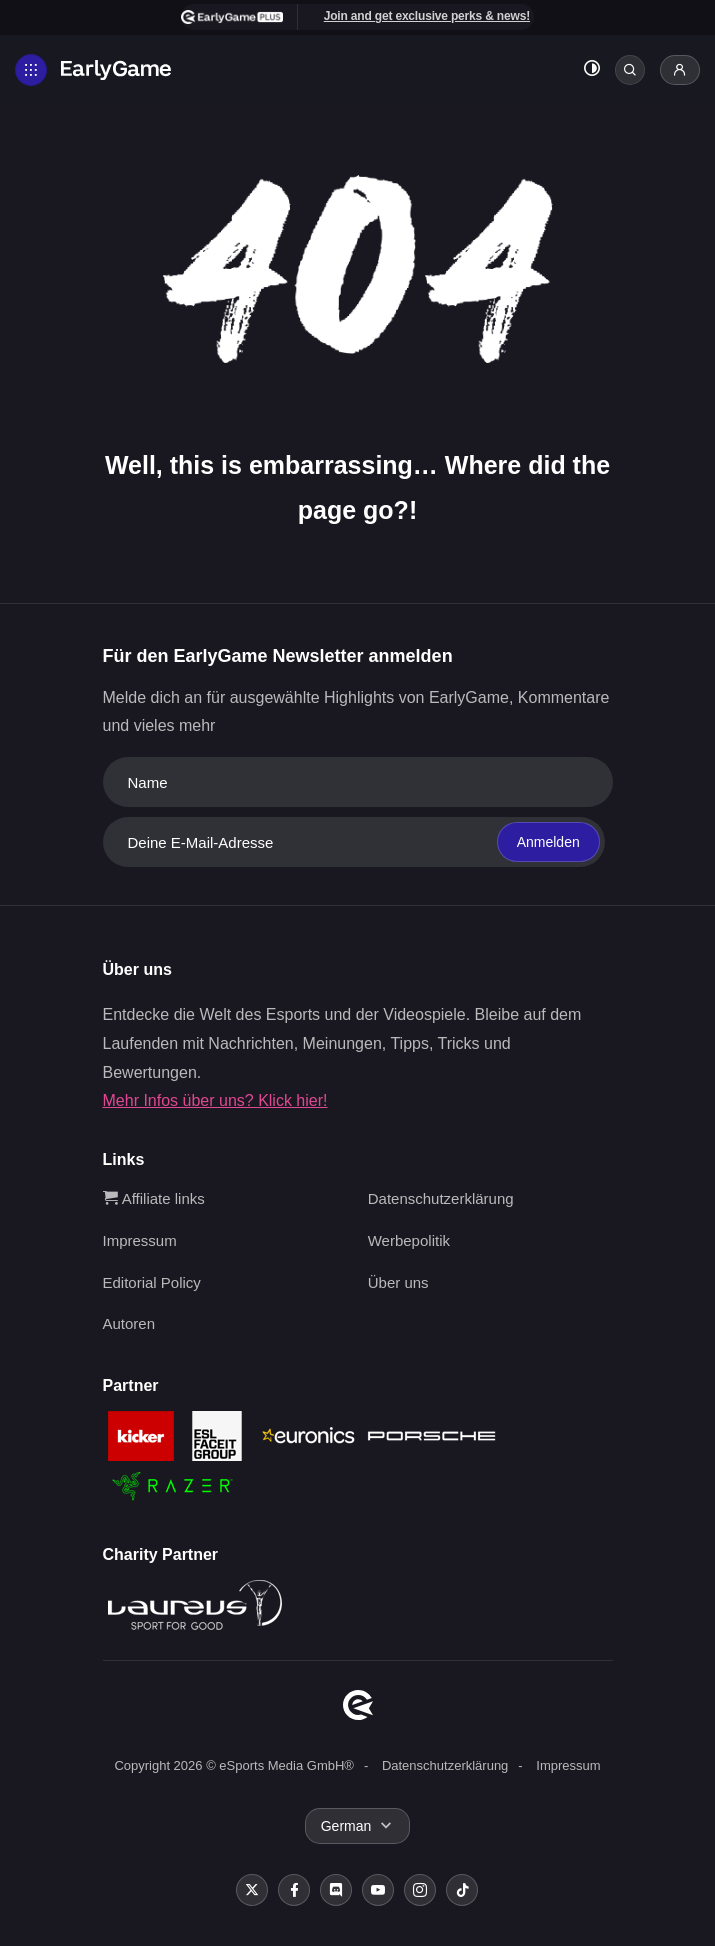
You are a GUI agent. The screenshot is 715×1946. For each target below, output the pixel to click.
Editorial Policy (152, 1282)
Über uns (398, 1282)
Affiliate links (154, 1198)
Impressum (140, 1240)
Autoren (129, 1323)
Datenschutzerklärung (441, 1198)
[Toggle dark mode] (592, 70)
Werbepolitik (409, 1240)
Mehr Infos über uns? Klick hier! (215, 1100)
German (346, 1826)
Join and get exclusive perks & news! (427, 16)
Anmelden (548, 842)
